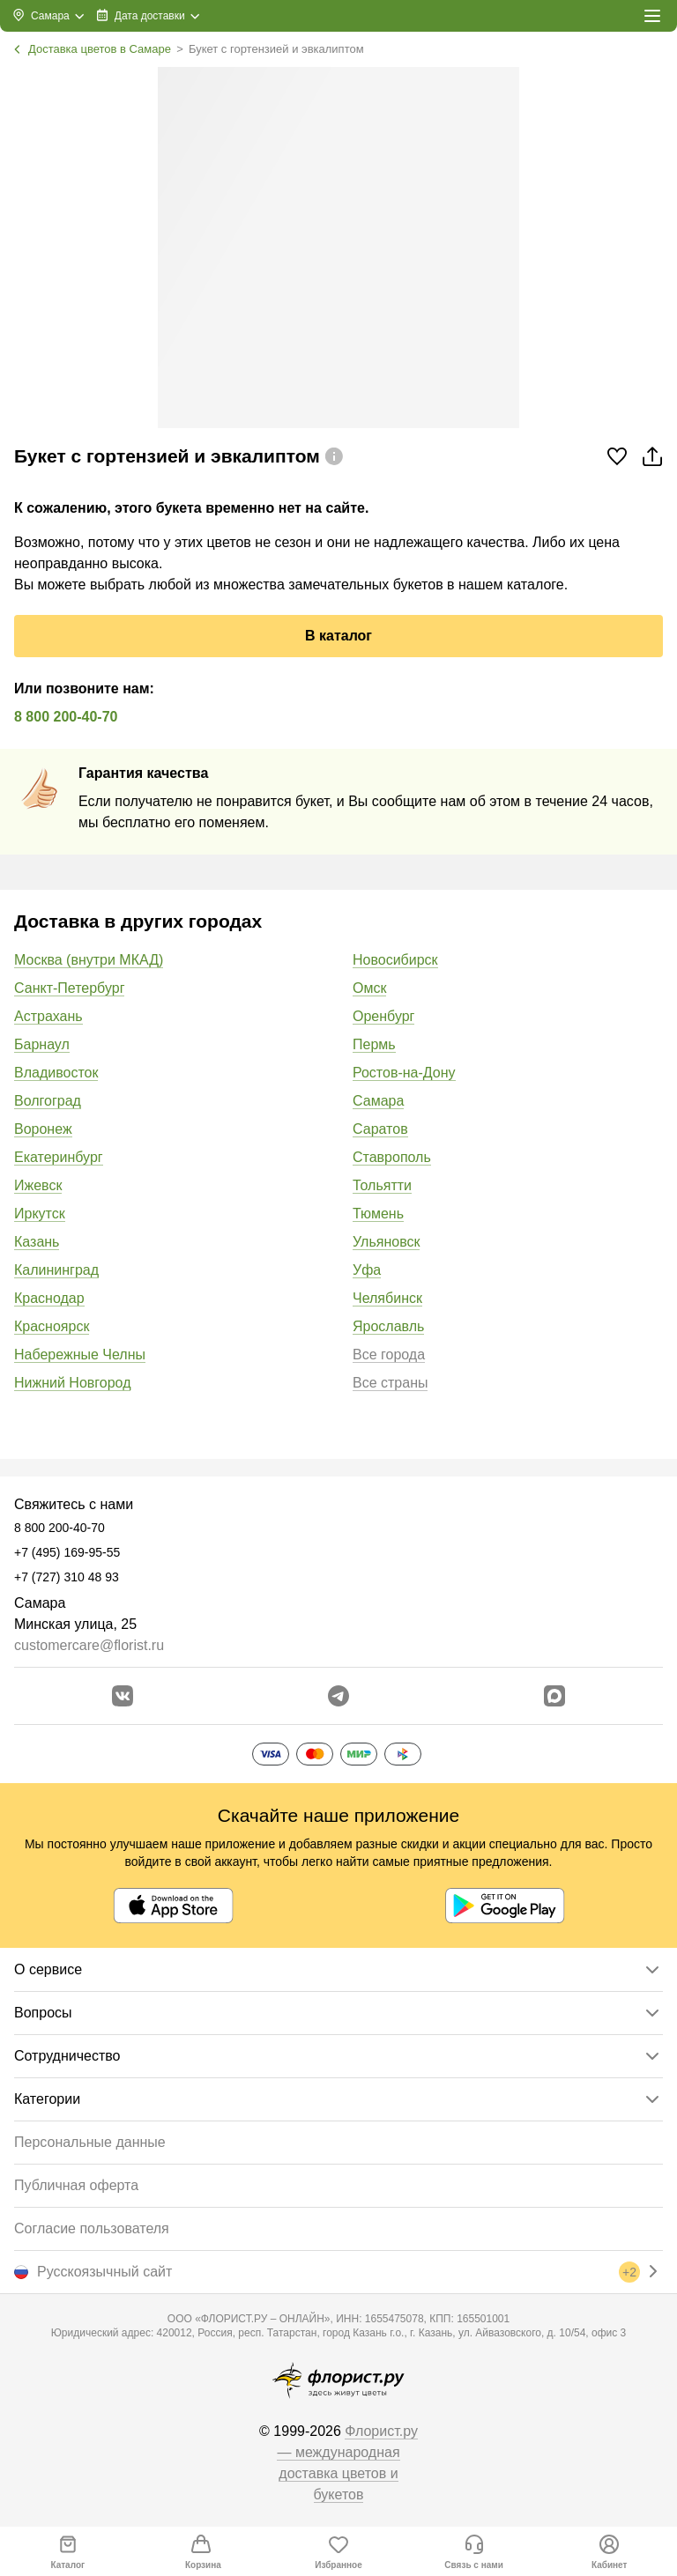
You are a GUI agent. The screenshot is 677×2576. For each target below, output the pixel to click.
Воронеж (43, 1128)
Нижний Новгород (72, 1382)
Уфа (367, 1269)
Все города (389, 1354)
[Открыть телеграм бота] (338, 1696)
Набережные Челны (79, 1354)
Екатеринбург (58, 1157)
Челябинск (387, 1298)
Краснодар (49, 1298)
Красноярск (51, 1326)
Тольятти (382, 1185)
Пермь (374, 1044)
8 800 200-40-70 (65, 716)
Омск (369, 988)
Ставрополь (392, 1157)
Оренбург (383, 1016)
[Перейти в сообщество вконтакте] (122, 1696)
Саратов (380, 1128)
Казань (36, 1241)
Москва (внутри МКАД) (88, 959)
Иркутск (39, 1213)
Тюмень (378, 1213)
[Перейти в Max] (554, 1696)
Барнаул (42, 1044)
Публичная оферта (76, 2185)
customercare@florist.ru (89, 1645)
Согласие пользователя (91, 2228)
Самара (378, 1100)
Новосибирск (395, 959)
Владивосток (56, 1072)
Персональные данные (90, 2142)
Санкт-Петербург (69, 988)
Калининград (56, 1269)
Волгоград (47, 1100)
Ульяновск (386, 1241)
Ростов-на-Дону (404, 1072)
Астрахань (48, 1016)
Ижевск (38, 1185)
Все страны (390, 1382)
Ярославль (388, 1326)
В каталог (338, 635)
